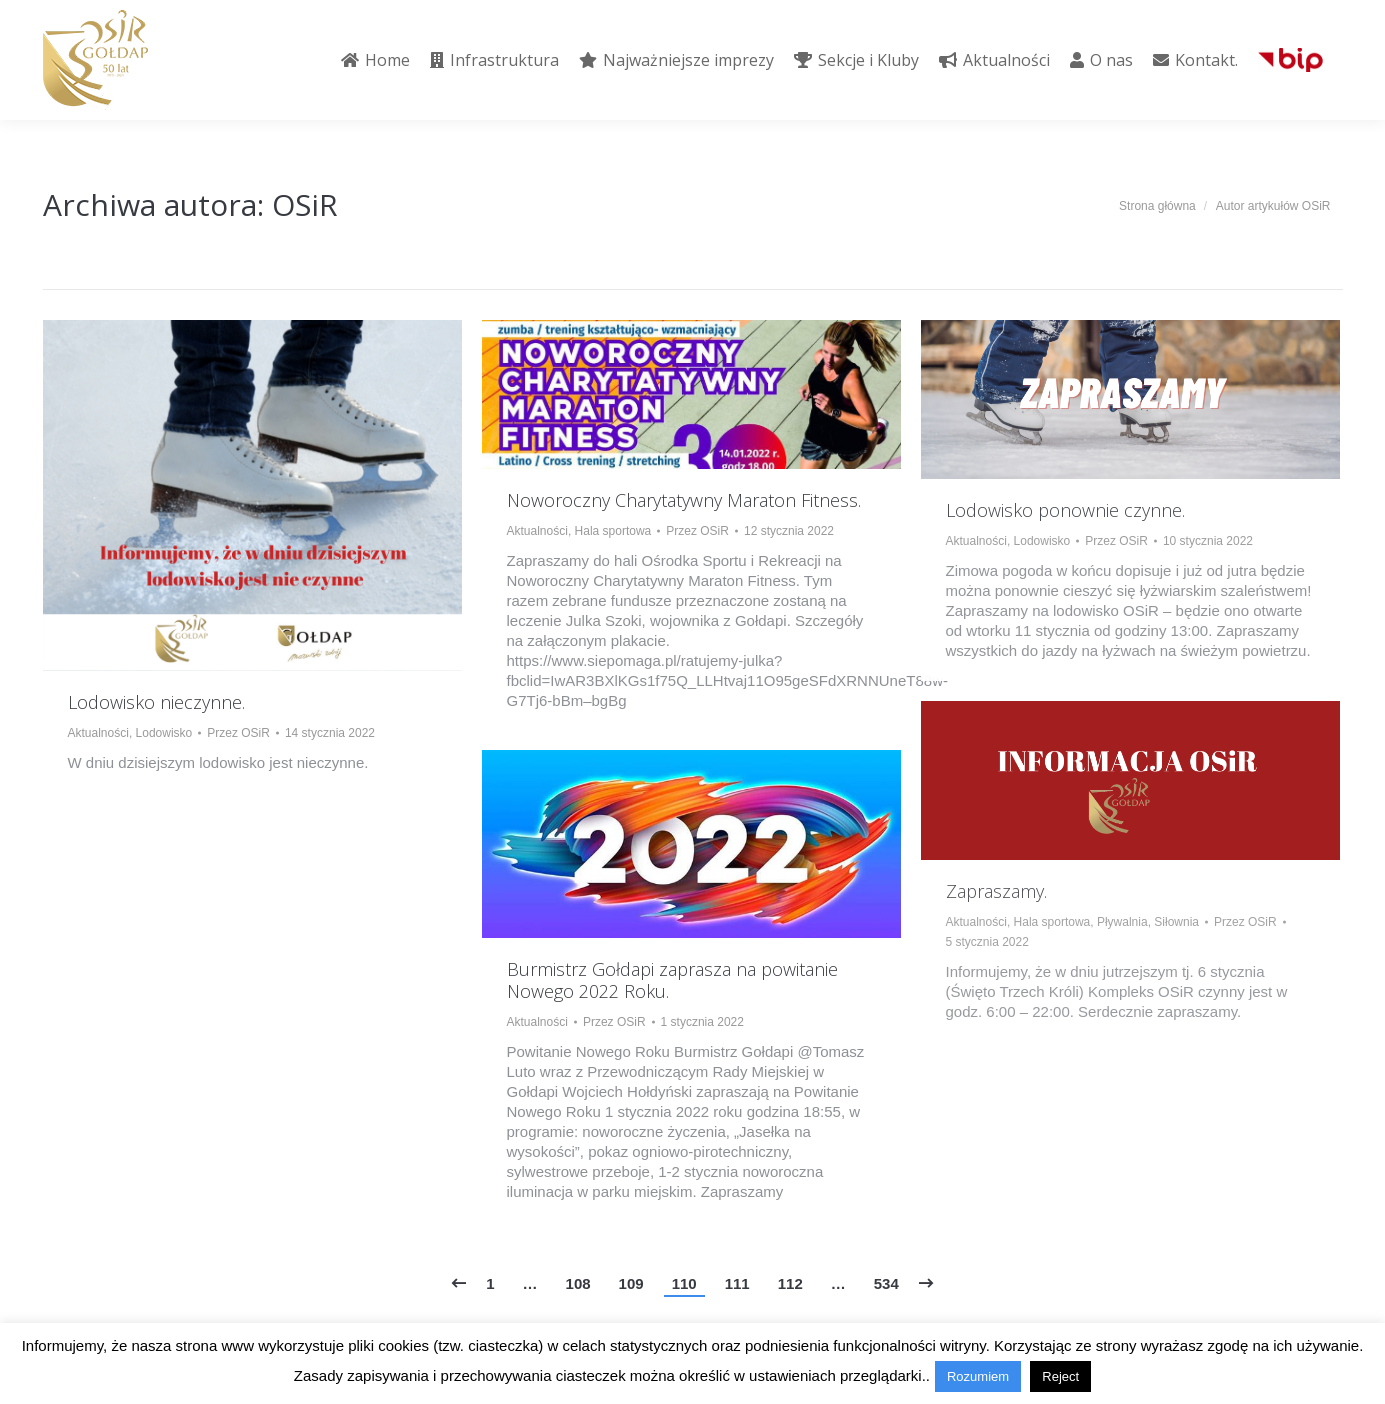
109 (631, 1283)
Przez (238, 733)
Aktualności (98, 733)
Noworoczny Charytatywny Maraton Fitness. (684, 500)
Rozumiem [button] (978, 1376)
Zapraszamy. (996, 891)
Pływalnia (1122, 922)
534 (886, 1283)
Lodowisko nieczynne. (156, 702)
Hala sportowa (613, 531)
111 (737, 1283)
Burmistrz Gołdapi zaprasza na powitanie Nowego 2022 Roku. (672, 980)
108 (578, 1283)
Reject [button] (1060, 1376)
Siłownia (1176, 922)
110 (684, 1283)
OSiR (305, 204)
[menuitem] (375, 60)
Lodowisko (164, 733)
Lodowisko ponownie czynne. (1065, 510)
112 (790, 1283)
